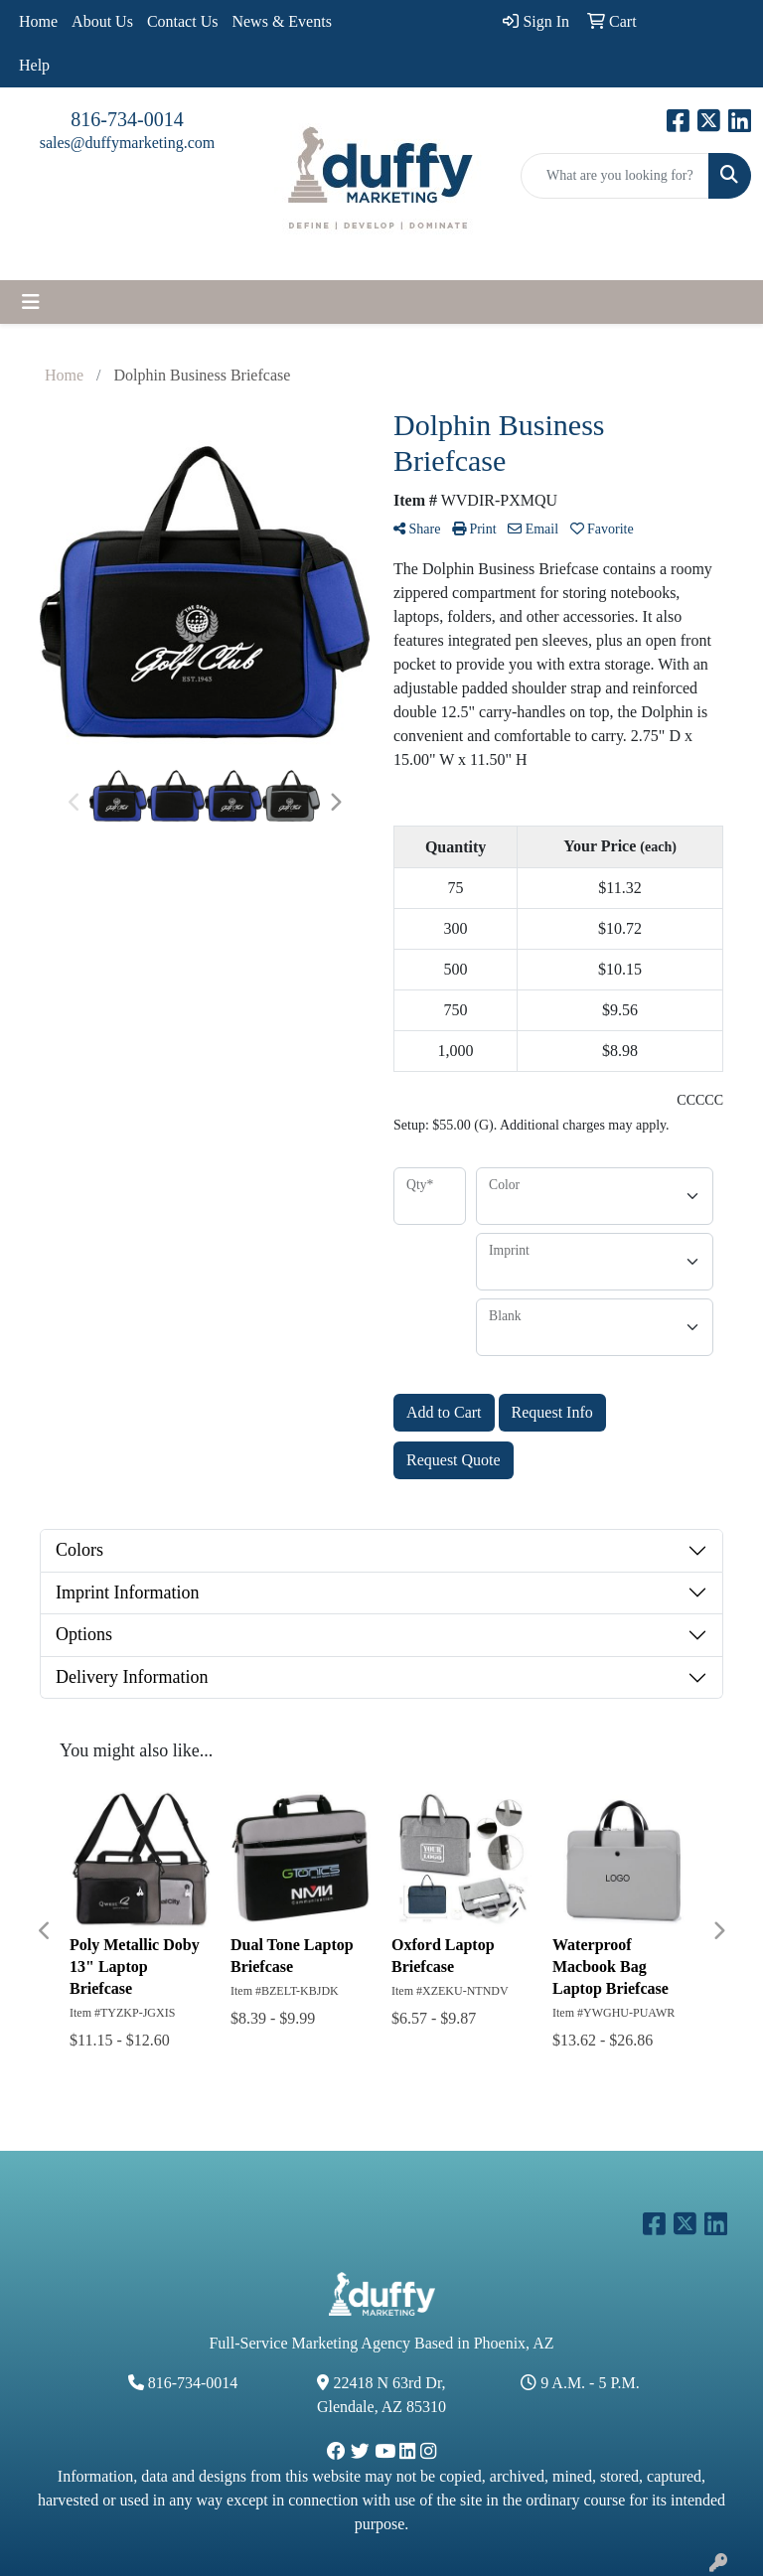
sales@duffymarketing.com (128, 142)
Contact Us (183, 21)
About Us (102, 21)
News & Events (281, 21)
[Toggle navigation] (31, 302)
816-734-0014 (127, 119)
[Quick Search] (615, 176)
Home (38, 21)
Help (34, 65)
